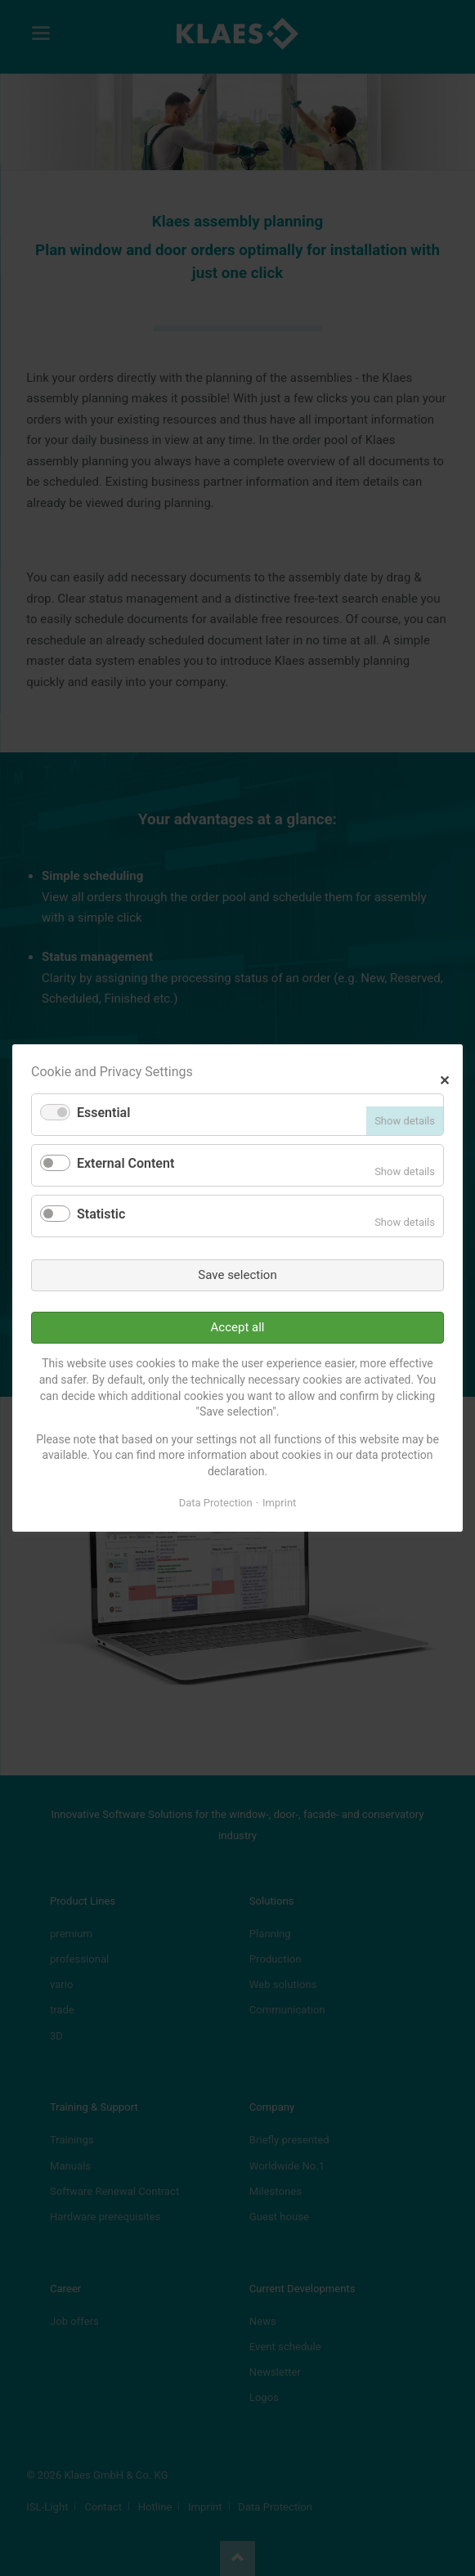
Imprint (279, 1503)
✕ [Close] (444, 1078)
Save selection (237, 1275)
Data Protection (216, 1503)
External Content (125, 1163)
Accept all (238, 1327)
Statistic (101, 1214)
